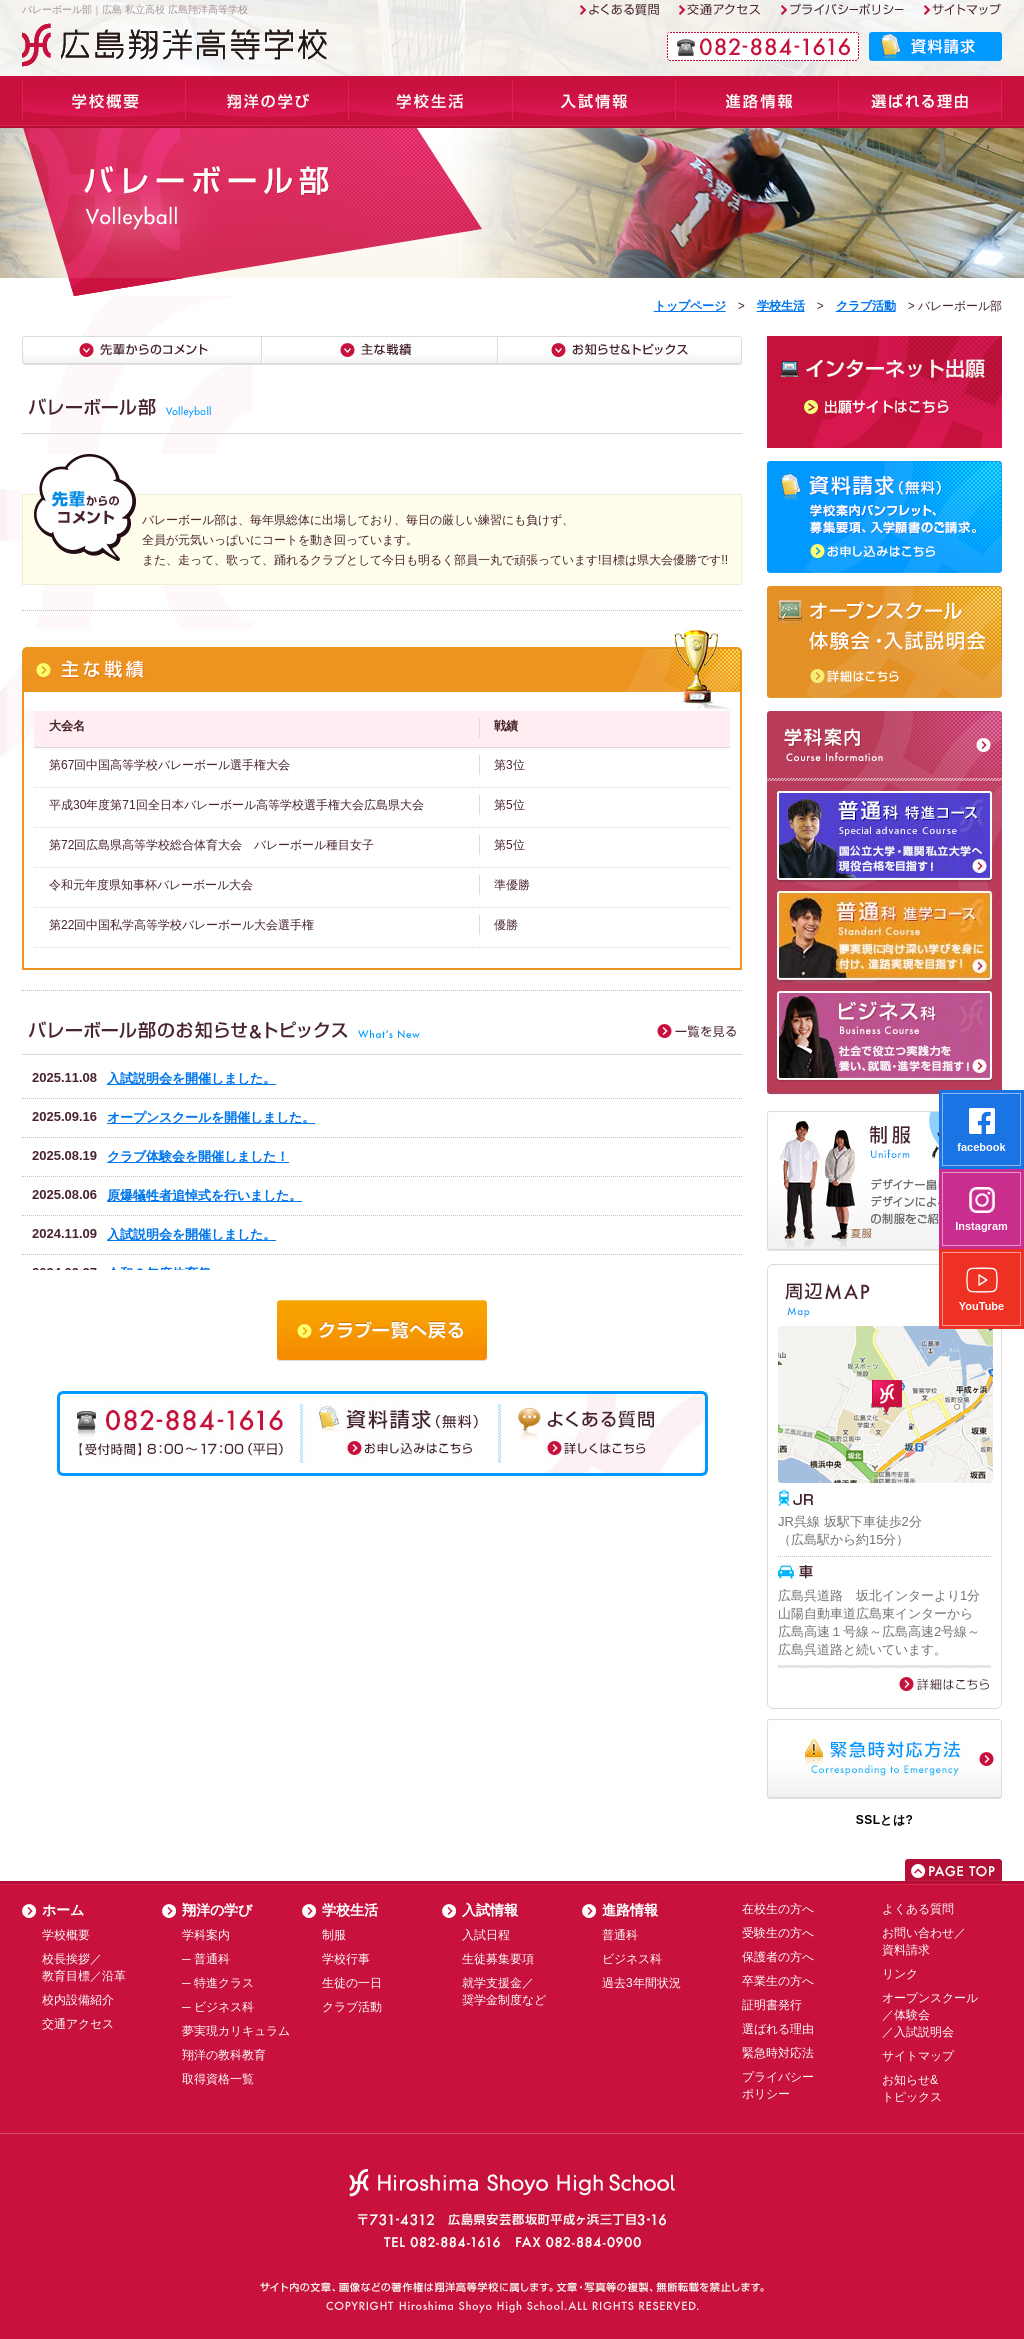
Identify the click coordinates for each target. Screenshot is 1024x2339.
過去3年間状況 (641, 1983)
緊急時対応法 (778, 2053)
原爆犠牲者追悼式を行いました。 (204, 1195)
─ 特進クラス (218, 1983)
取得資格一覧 (218, 2079)
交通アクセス (78, 2024)
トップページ (690, 306)
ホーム (63, 1910)
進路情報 (757, 102)
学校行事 (346, 1959)
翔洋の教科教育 (224, 2055)
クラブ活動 (866, 306)
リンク (900, 1974)
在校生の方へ (778, 1909)
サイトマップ (918, 2056)
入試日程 (486, 1935)
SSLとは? (885, 1820)
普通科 (620, 1935)
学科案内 (267, 102)
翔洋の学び (217, 1910)
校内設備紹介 (78, 2000)
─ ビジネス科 (218, 2007)
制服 (334, 1935)
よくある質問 (918, 1909)
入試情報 (594, 102)
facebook (981, 1130)
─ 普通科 (206, 1959)
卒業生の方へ (778, 1981)
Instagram (981, 1209)
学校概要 (104, 102)
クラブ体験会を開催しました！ (198, 1156)
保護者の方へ (778, 1957)
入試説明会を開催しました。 (191, 1078)
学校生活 (431, 102)
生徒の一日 (352, 1983)
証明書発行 (772, 2005)
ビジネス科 (632, 1959)
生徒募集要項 (498, 1959)
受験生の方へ (778, 1933)
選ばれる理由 (920, 102)
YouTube (981, 1289)
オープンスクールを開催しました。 (211, 1117)
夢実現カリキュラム (236, 2031)
